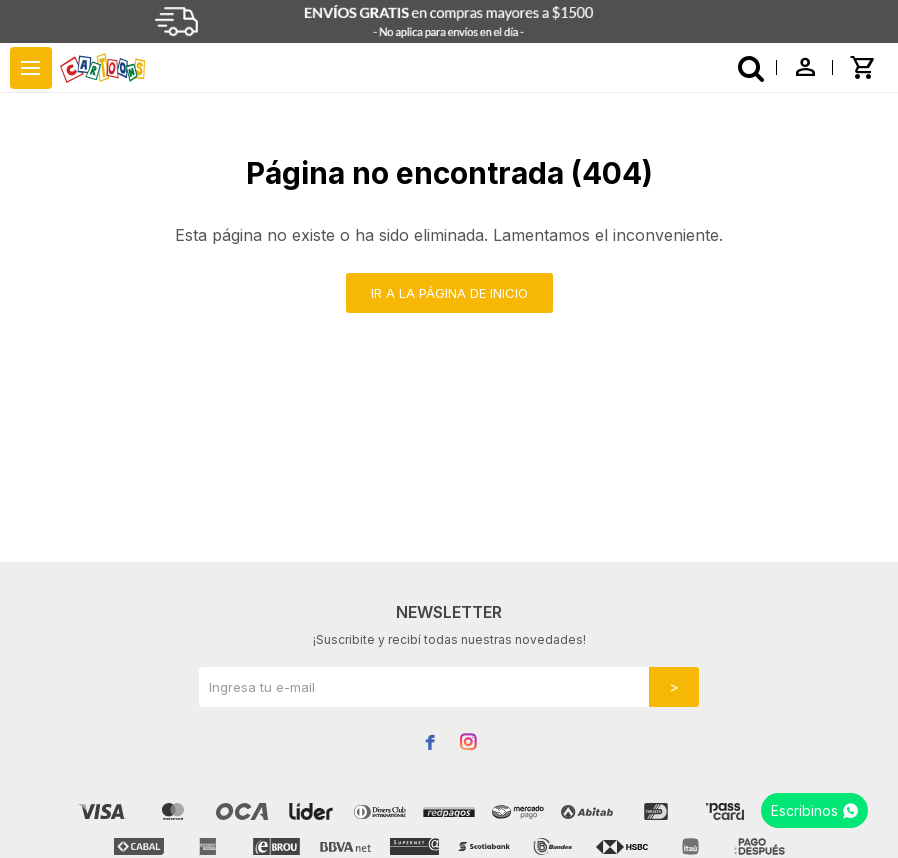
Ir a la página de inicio (449, 293)
